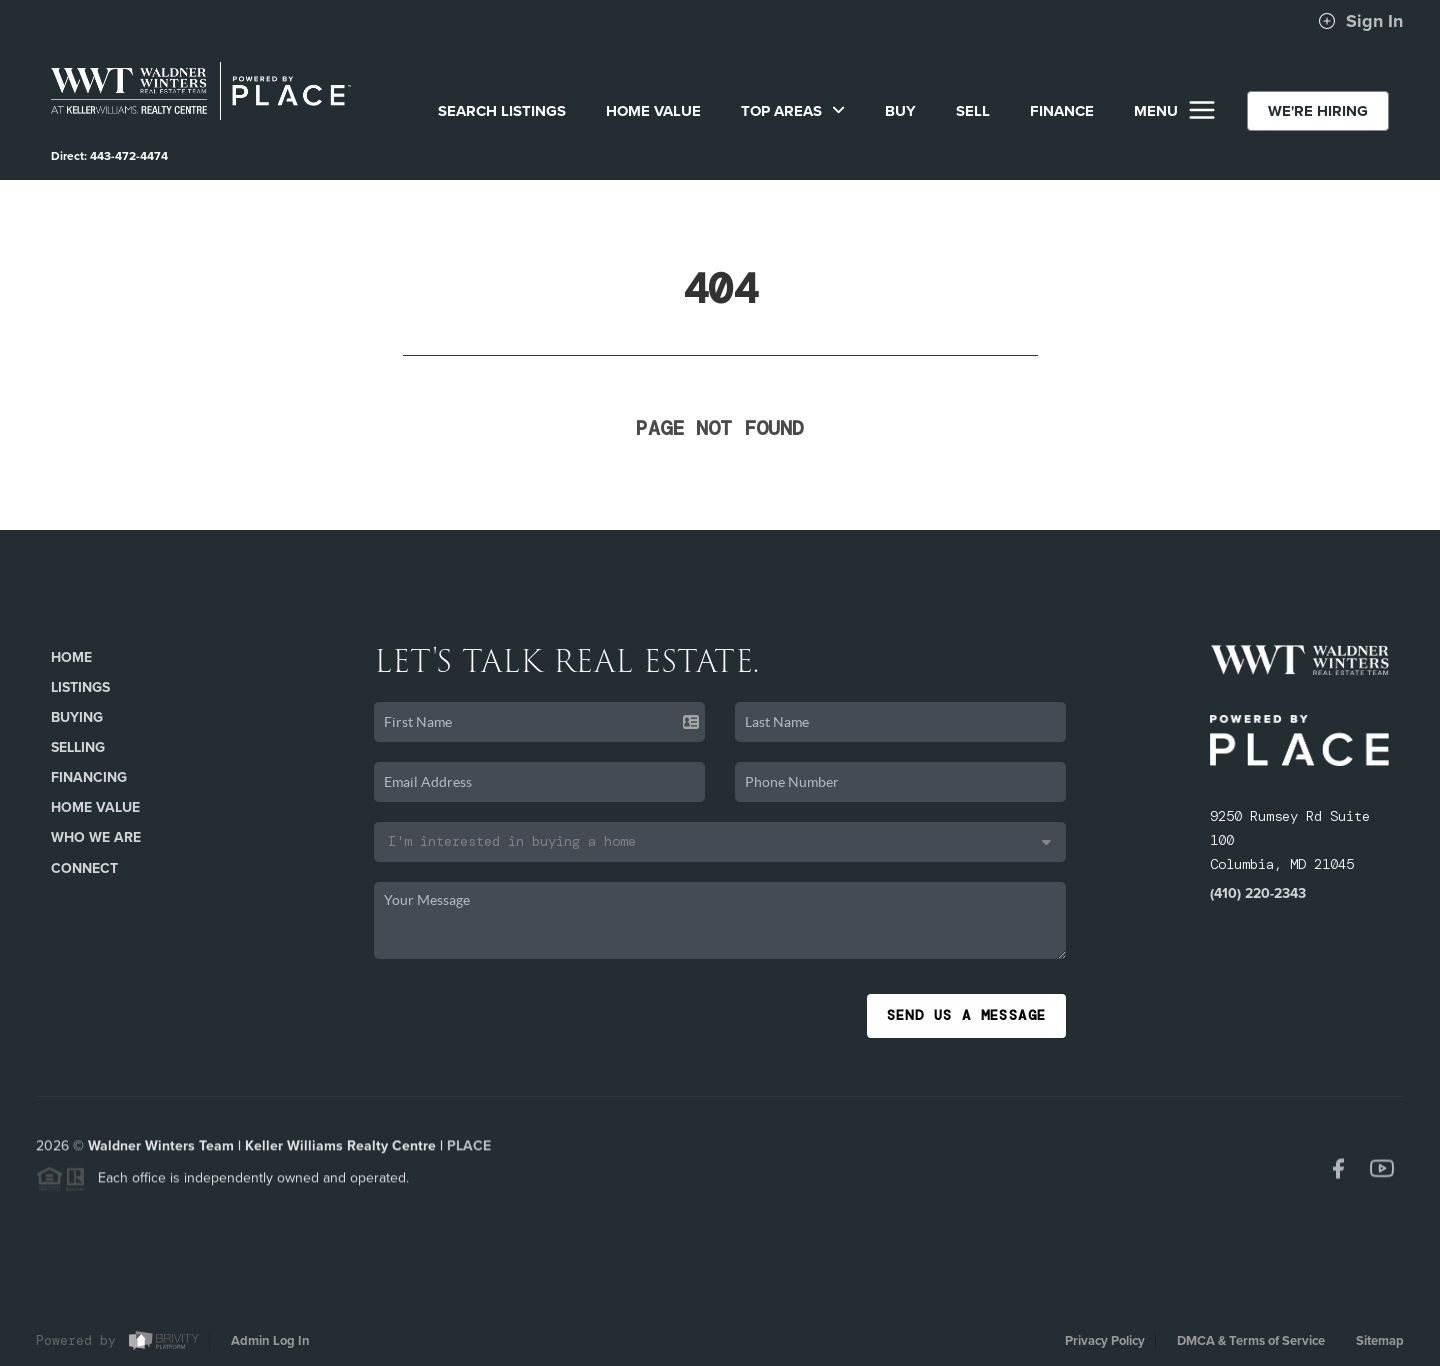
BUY (900, 111)
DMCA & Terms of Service (1251, 1341)
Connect (84, 868)
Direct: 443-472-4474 (109, 156)
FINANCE (1062, 111)
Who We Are (96, 837)
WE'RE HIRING (1318, 111)
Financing (89, 777)
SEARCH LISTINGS (502, 111)
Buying (77, 717)
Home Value (653, 111)
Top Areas (793, 111)
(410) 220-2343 (1258, 893)
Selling (78, 747)
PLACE (469, 1150)
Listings (80, 687)
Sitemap (1380, 1341)
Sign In (1360, 21)
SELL (973, 111)
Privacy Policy (1105, 1341)
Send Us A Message (967, 1015)
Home (71, 657)
